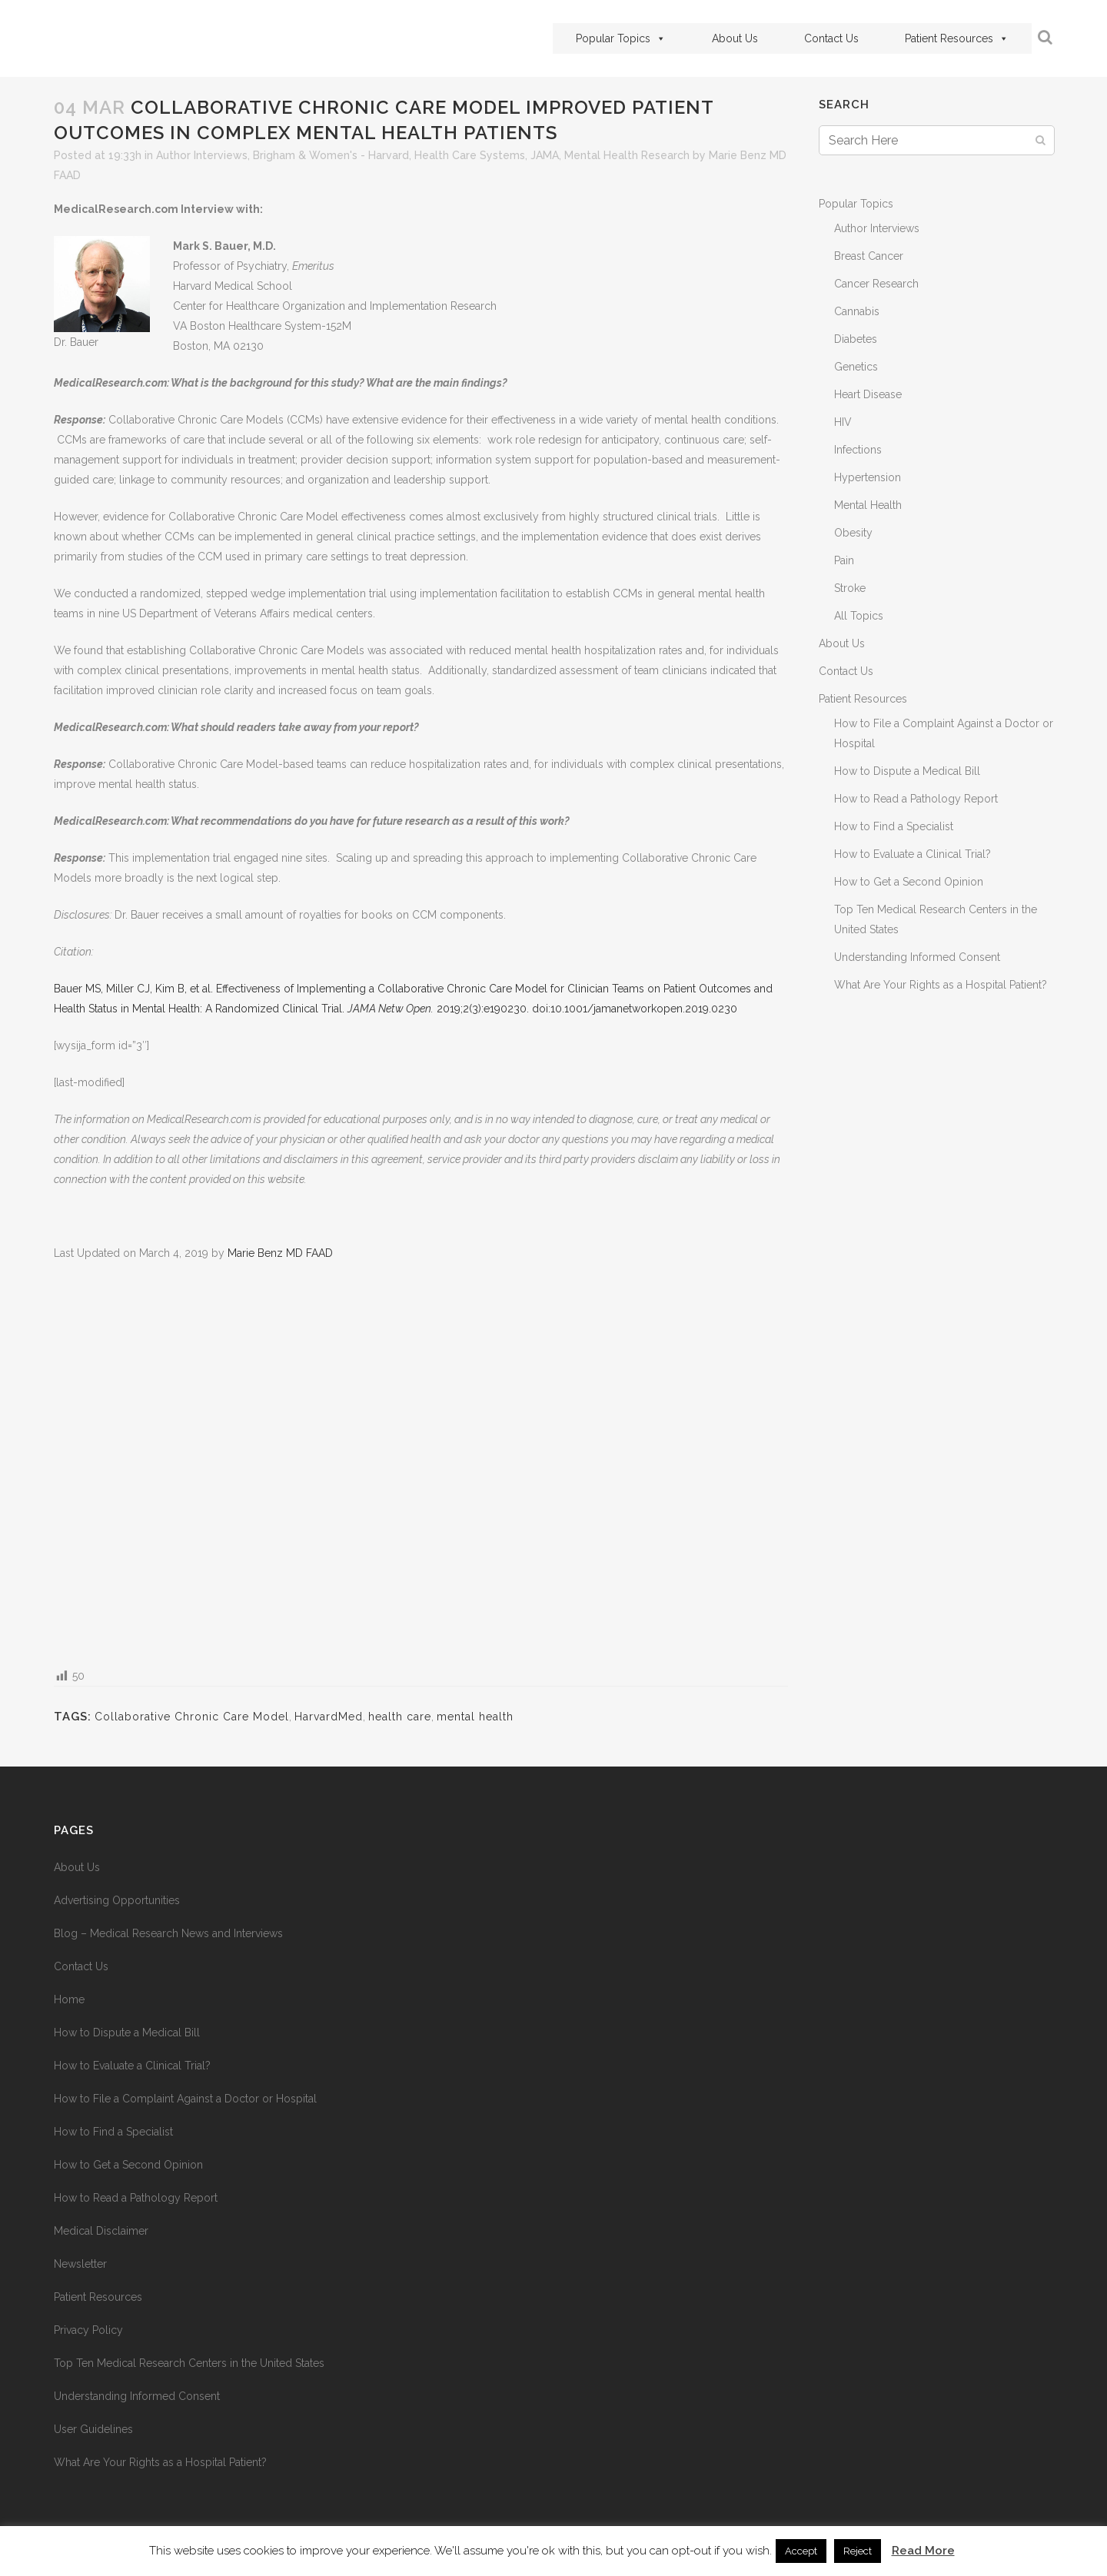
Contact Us (831, 38)
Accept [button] (801, 2551)
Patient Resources (957, 38)
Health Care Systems (469, 155)
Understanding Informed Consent (917, 957)
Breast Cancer (868, 256)
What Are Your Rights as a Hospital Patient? (940, 985)
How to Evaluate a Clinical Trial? (912, 854)
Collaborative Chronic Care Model (192, 1716)
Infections (858, 450)
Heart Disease (868, 394)
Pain (844, 560)
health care (399, 1716)
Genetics (856, 367)
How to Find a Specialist (893, 826)
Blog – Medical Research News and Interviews (168, 1933)
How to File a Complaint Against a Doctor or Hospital (185, 2098)
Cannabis (856, 311)
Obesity (853, 533)
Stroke (850, 588)
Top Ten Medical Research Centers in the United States (189, 2363)
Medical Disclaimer (101, 2231)
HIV (843, 422)
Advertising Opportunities (117, 1900)
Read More (923, 2551)
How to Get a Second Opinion (908, 882)
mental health (475, 1716)
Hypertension (867, 477)
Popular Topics (621, 38)
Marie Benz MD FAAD (280, 1253)
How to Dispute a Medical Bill (907, 771)
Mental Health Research (627, 155)
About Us (735, 38)
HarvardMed (328, 1716)
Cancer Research (876, 284)
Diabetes (855, 339)
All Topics (858, 616)
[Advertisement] (421, 1463)
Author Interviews (202, 155)
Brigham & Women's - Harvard (331, 155)
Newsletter (80, 2264)
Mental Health (868, 505)
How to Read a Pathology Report (916, 799)
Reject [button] (857, 2551)
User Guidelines (93, 2429)
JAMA (544, 155)
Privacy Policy (88, 2330)
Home (69, 1999)
